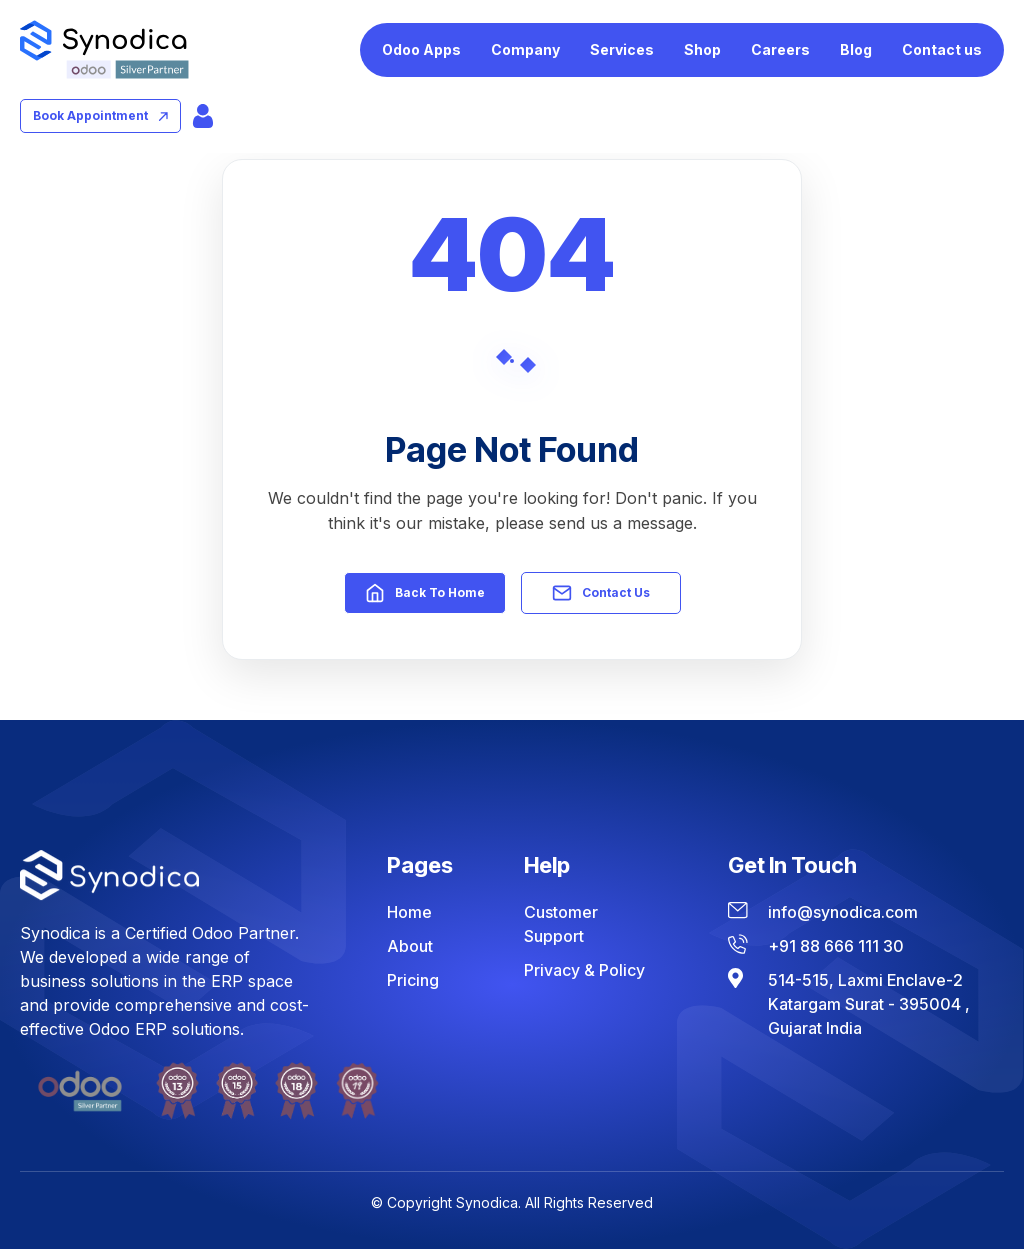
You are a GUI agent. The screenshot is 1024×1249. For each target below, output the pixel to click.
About (410, 946)
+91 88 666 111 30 (836, 946)
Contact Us (601, 593)
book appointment (100, 115)
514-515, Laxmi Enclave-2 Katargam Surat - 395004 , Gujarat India (869, 1004)
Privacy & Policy (584, 970)
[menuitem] (421, 50)
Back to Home (425, 593)
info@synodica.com (843, 912)
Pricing (413, 980)
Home (409, 912)
